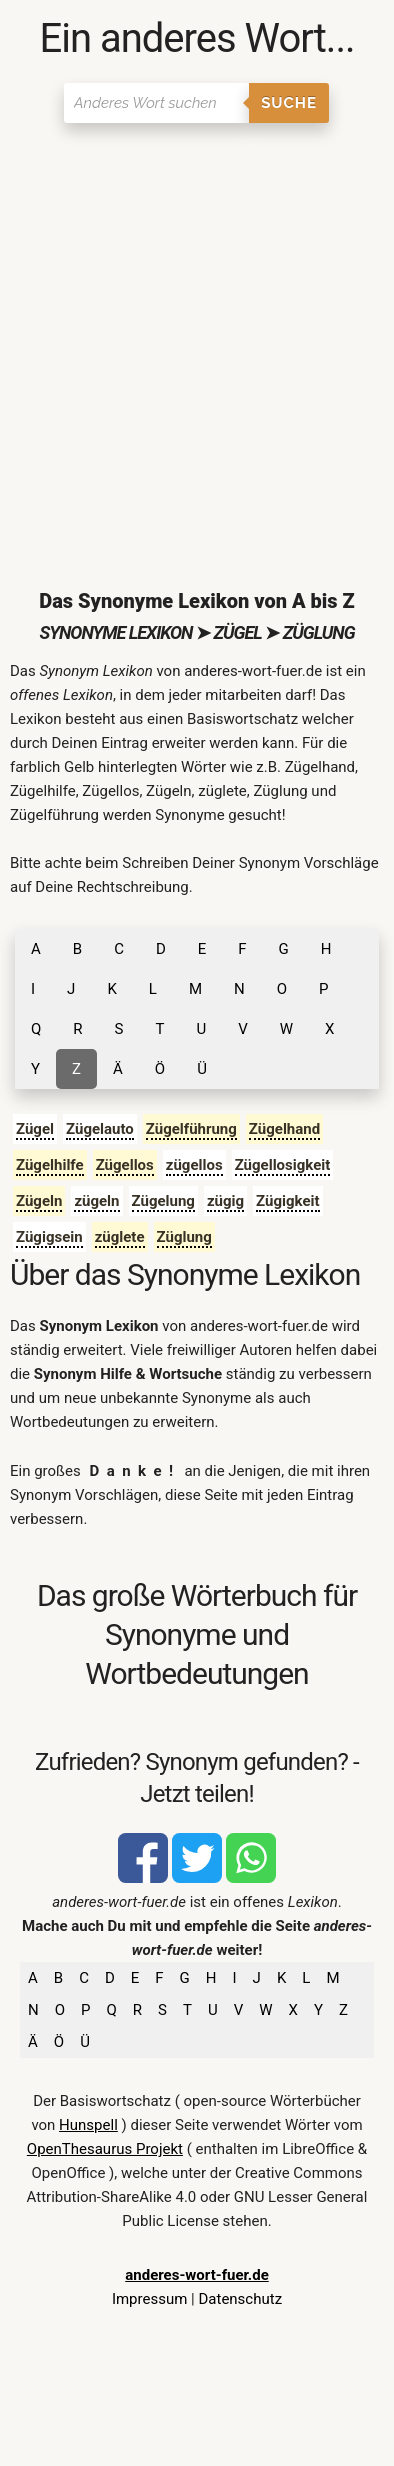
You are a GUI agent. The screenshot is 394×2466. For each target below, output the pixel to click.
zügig (225, 1201)
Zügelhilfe (50, 1165)
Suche (289, 103)
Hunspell (88, 2125)
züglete (120, 1237)
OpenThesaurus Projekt (105, 2149)
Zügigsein (49, 1237)
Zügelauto (100, 1129)
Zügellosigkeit (283, 1165)
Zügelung (163, 1201)
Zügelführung (191, 1129)
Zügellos (125, 1165)
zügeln (96, 1201)
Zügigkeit (288, 1201)
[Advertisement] (197, 340)
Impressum (149, 2299)
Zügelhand (284, 1129)
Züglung (184, 1237)
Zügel (35, 1129)
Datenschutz (240, 2299)
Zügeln (39, 1201)
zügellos (194, 1165)
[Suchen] (156, 103)
